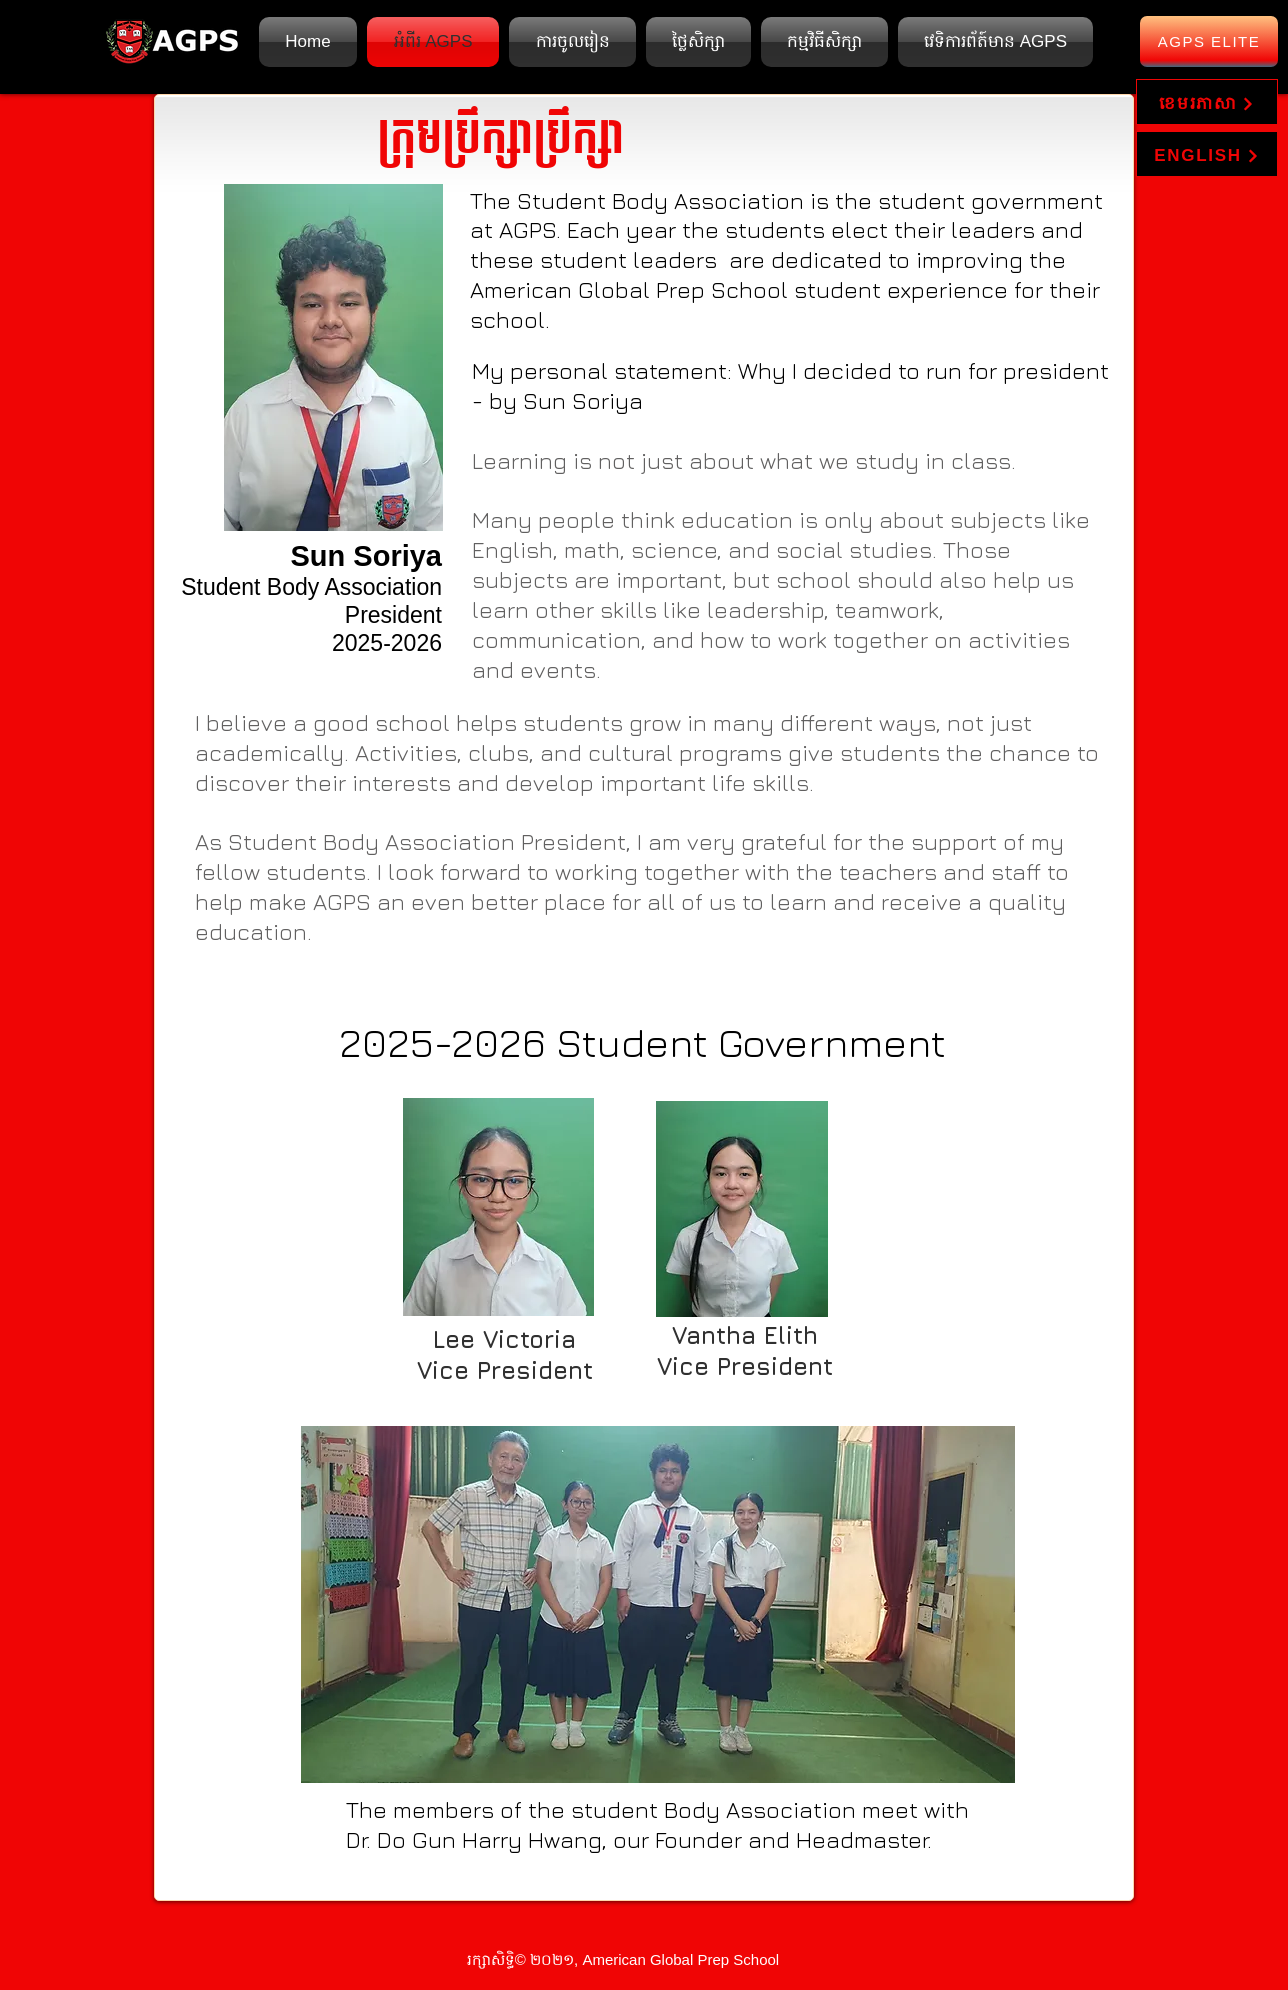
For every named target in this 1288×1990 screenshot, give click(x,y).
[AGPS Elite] (1209, 41)
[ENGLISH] (1207, 154)
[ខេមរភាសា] (1207, 102)
